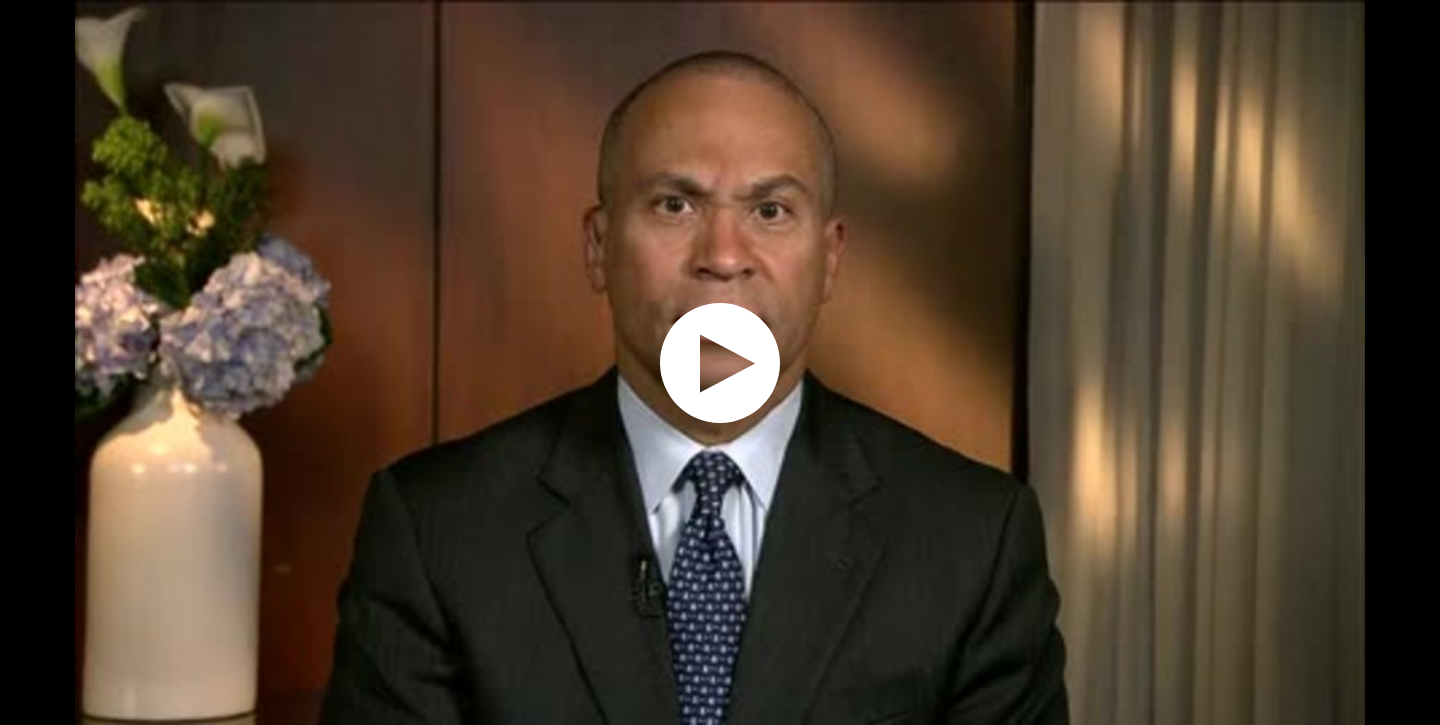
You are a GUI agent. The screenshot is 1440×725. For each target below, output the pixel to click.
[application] (720, 362)
